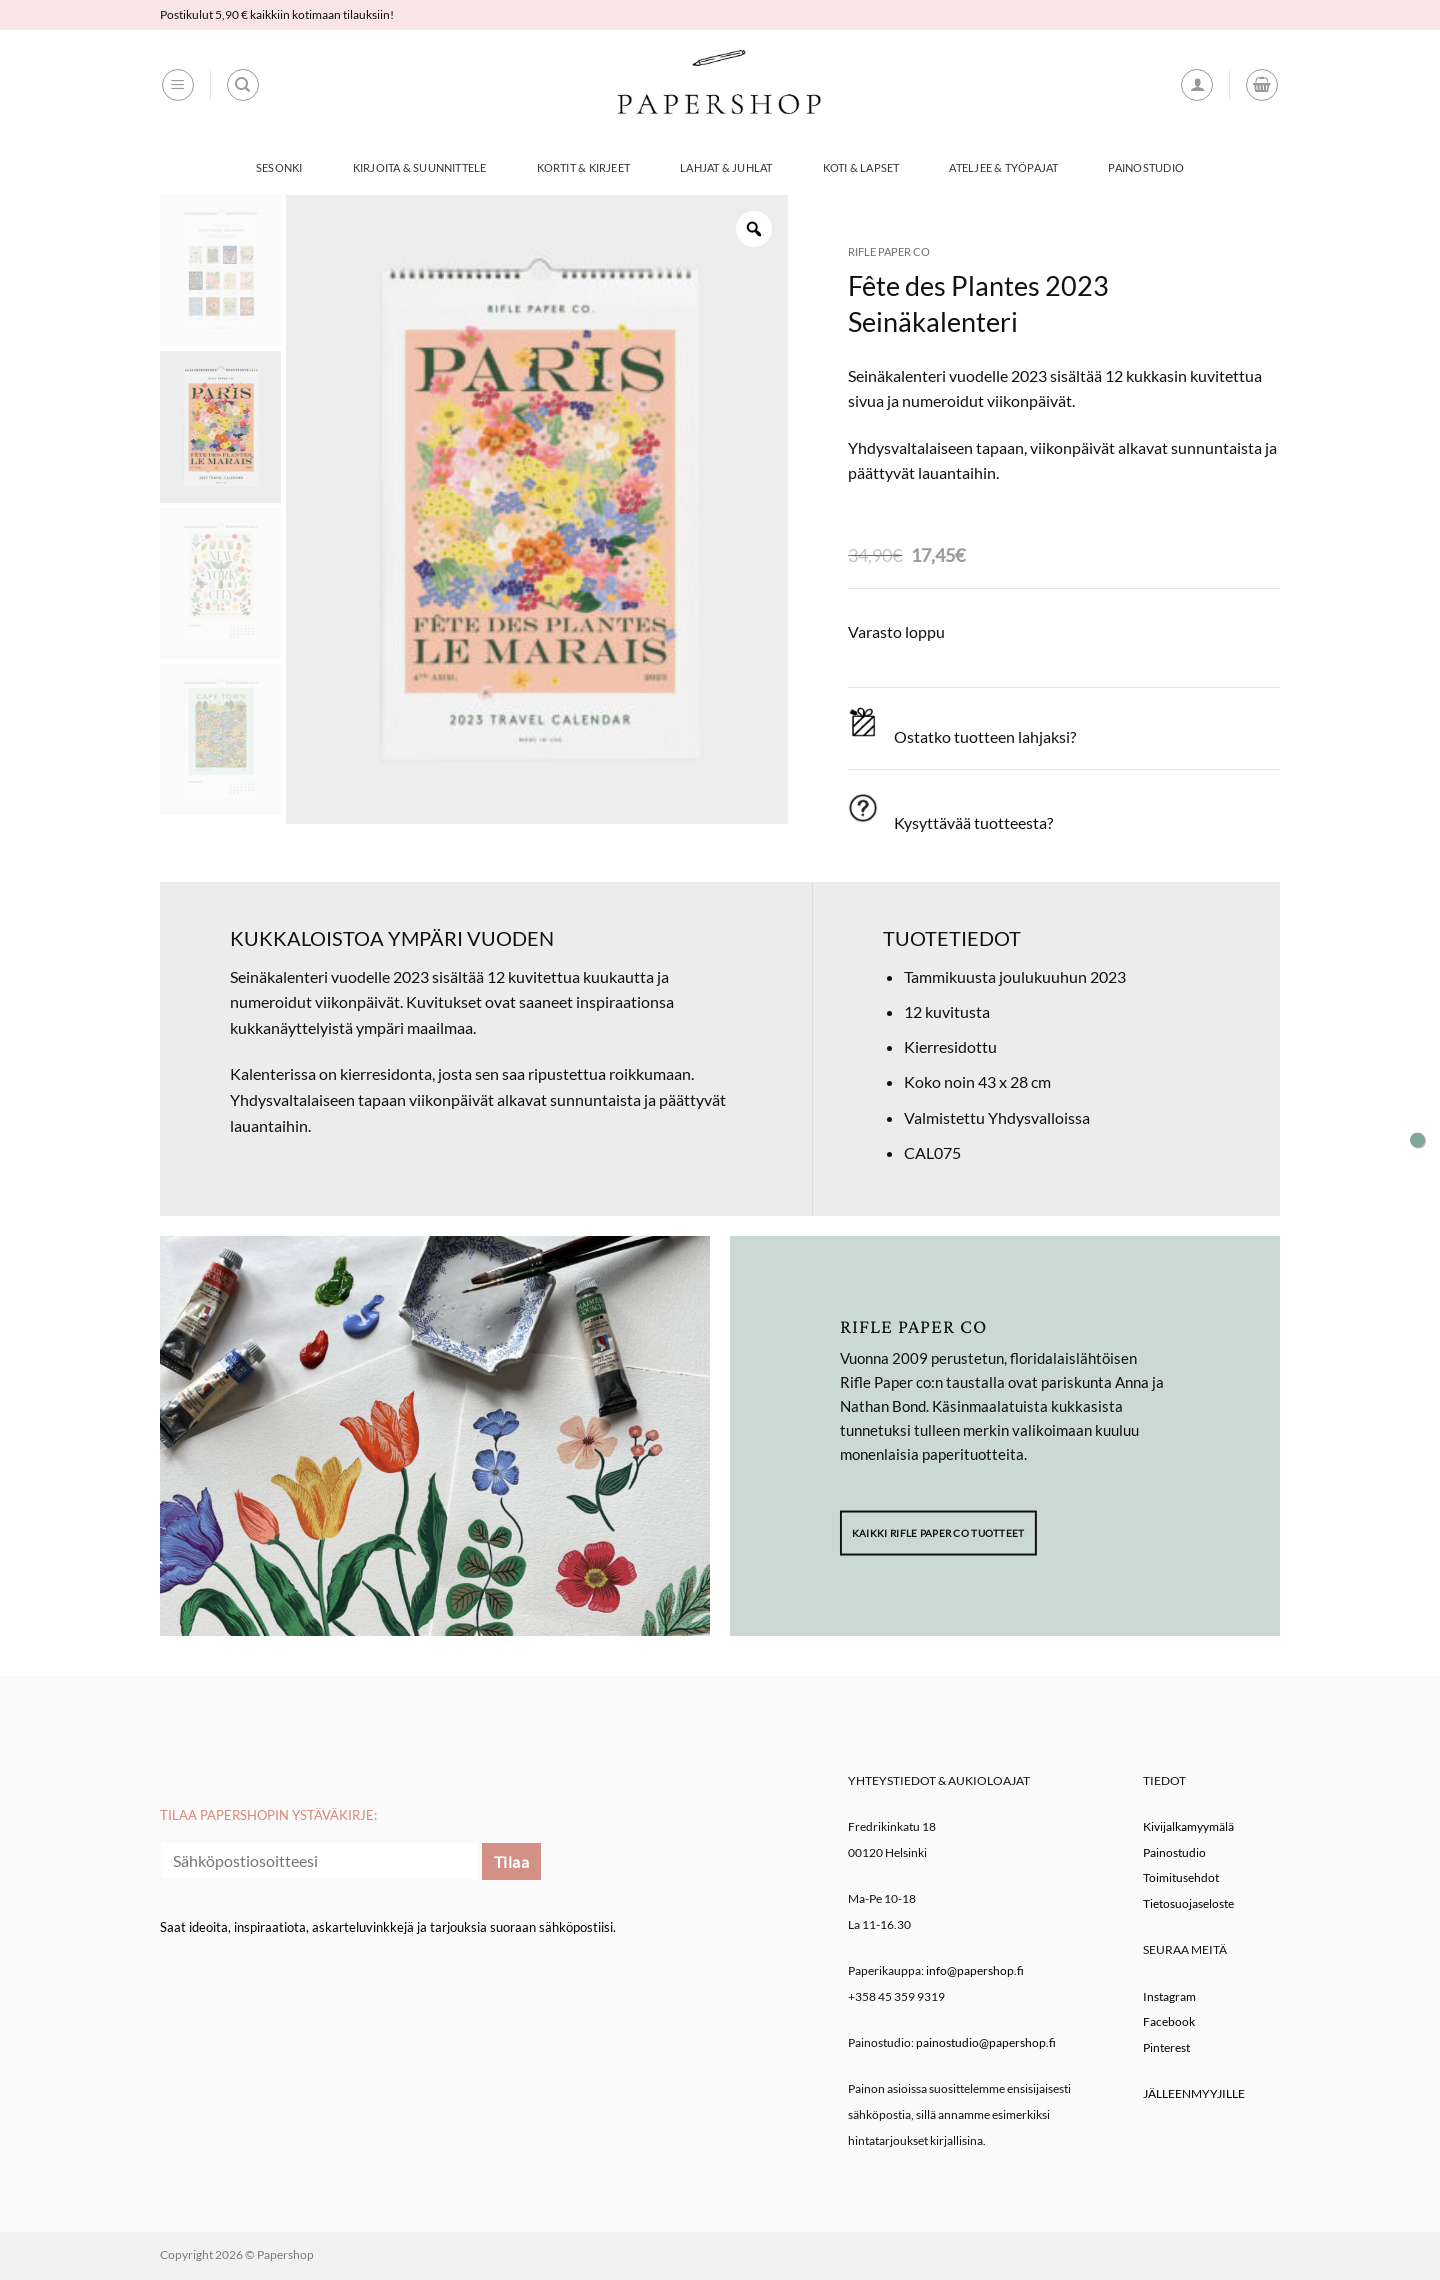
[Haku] (243, 85)
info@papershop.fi (975, 1970)
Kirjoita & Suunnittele (420, 167)
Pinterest (1166, 2047)
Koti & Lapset (861, 167)
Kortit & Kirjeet (584, 167)
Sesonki (279, 167)
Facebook (1169, 2021)
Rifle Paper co (889, 251)
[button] (178, 85)
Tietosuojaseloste (1188, 1903)
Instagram (1169, 1996)
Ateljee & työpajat (1003, 167)
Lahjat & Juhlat (726, 167)
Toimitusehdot (1181, 1877)
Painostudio (1145, 167)
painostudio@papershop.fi (986, 2042)
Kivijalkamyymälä (1188, 1826)
